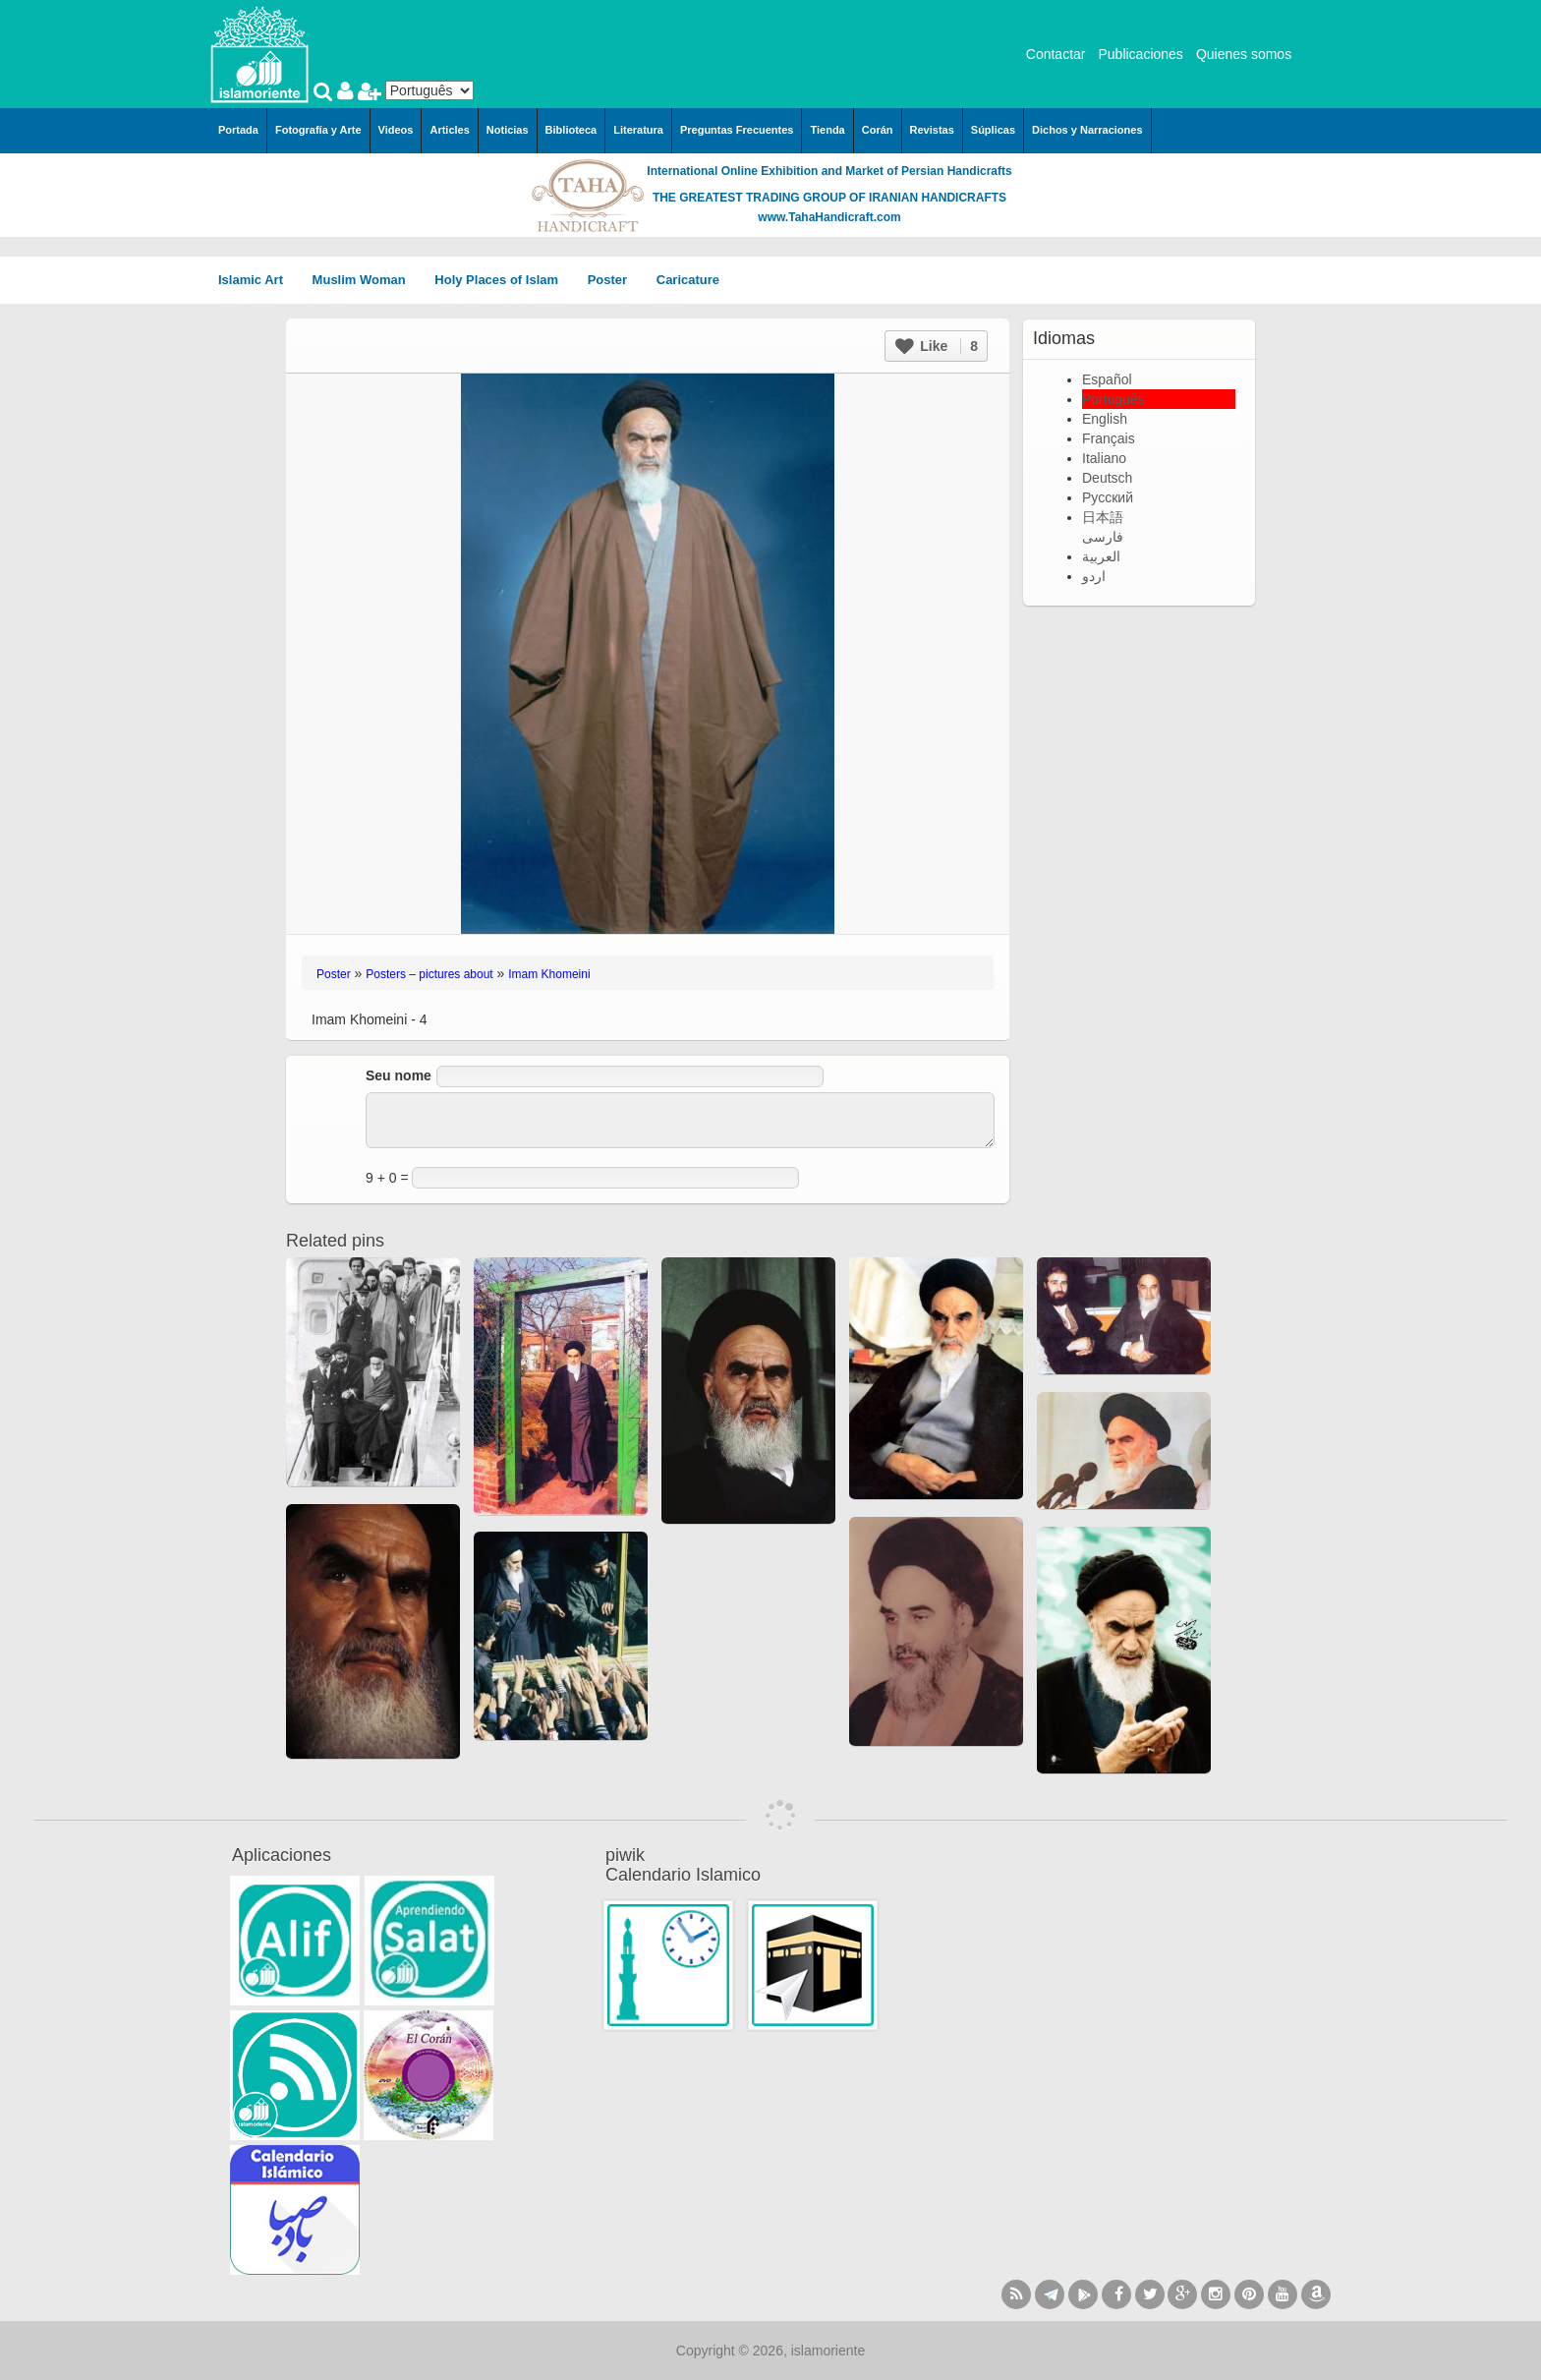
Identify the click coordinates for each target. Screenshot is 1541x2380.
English (1104, 419)
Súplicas (993, 130)
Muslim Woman (366, 279)
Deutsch (1107, 478)
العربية (1101, 556)
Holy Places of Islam (502, 279)
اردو (1094, 576)
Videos (396, 130)
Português (1113, 399)
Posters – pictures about (429, 974)
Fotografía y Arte (318, 130)
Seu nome (398, 1075)
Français (1108, 438)
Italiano (1104, 458)
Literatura (638, 130)
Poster (614, 279)
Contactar (1056, 54)
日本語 (1102, 517)
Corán (877, 130)
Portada (238, 130)
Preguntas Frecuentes (737, 130)
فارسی (1102, 537)
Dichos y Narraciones (1087, 130)
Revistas (932, 130)
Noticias (507, 130)
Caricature (687, 279)
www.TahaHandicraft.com (829, 217)
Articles (449, 130)
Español (1107, 379)
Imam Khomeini (549, 974)
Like (936, 346)
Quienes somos (1243, 54)
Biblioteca (571, 130)
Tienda (827, 130)
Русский (1107, 497)
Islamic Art (257, 279)
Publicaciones (1140, 54)
